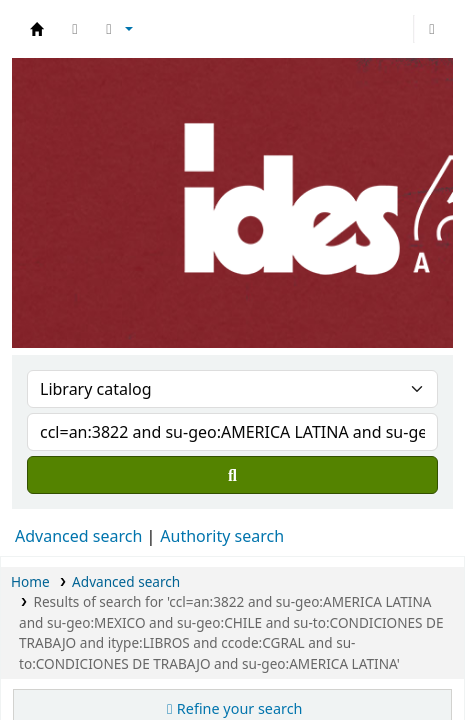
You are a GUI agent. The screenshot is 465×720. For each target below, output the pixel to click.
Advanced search (78, 536)
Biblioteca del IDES (37, 29)
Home (30, 581)
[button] (75, 29)
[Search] (232, 475)
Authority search (222, 536)
